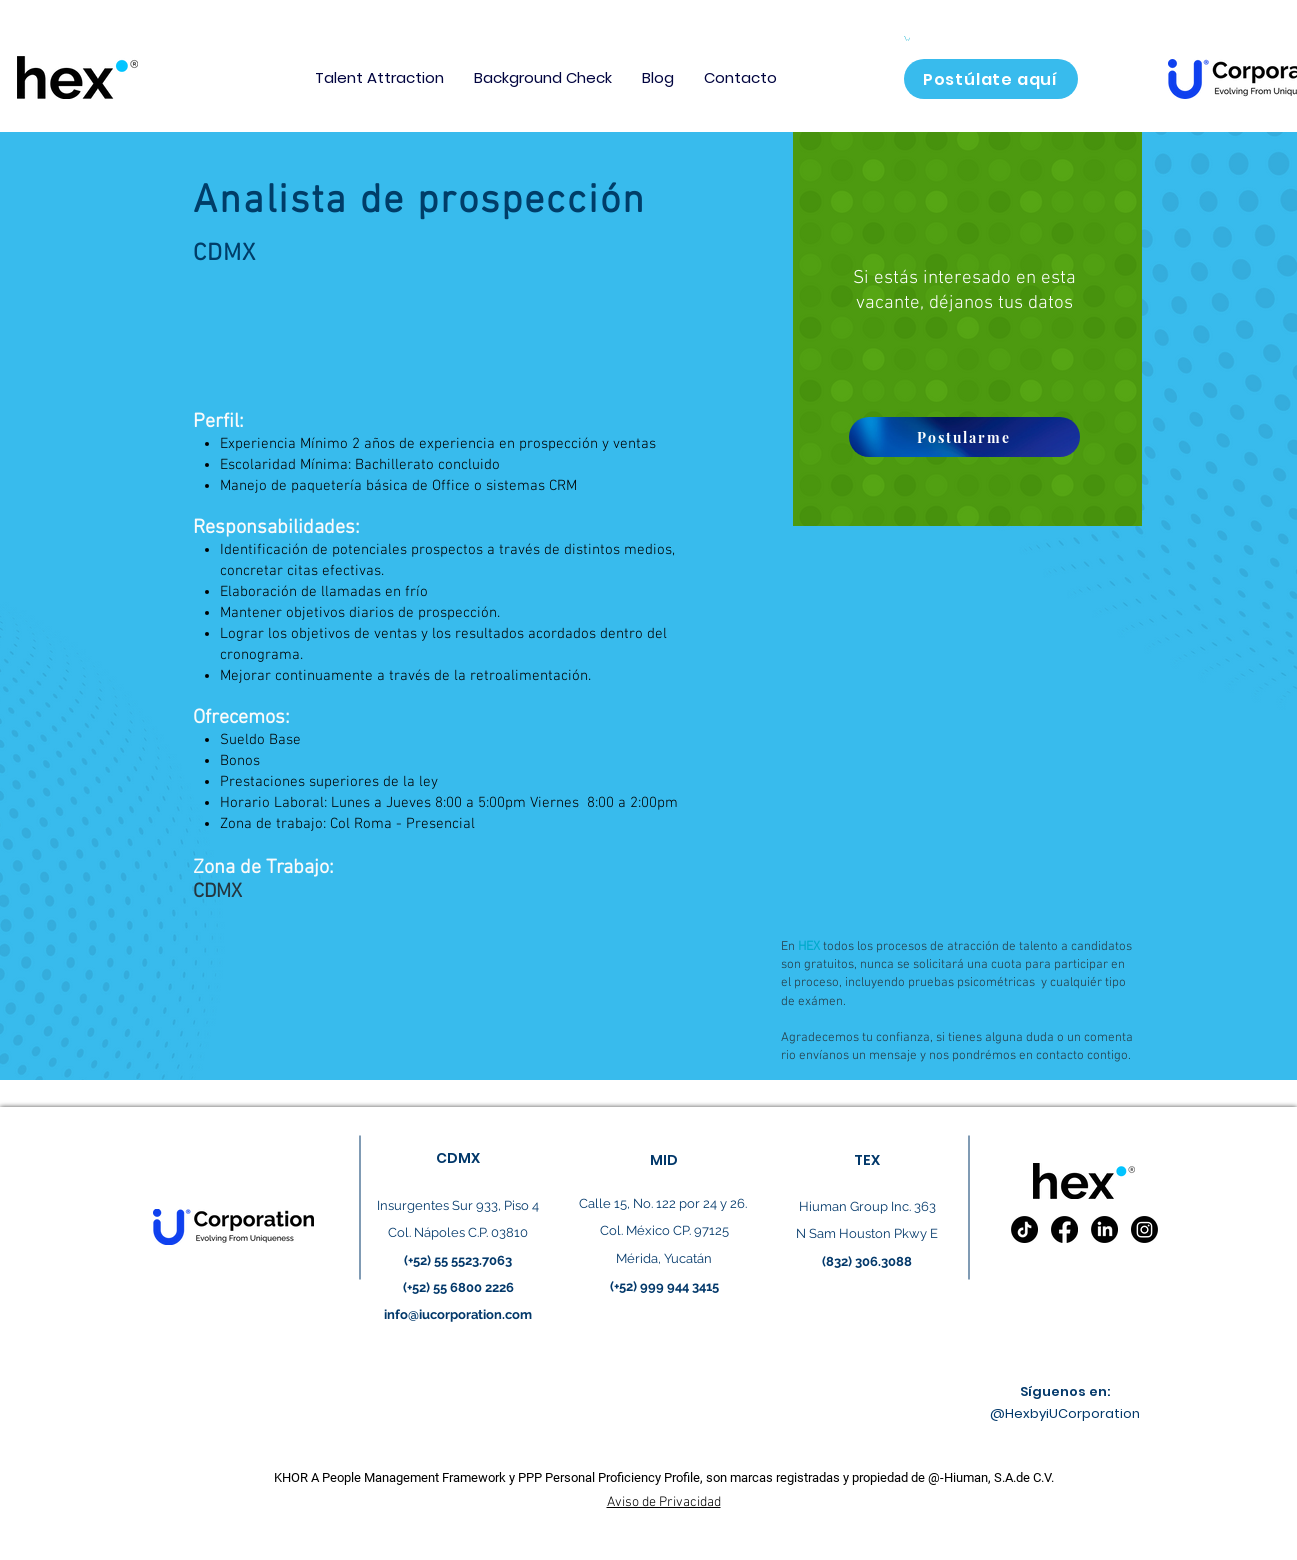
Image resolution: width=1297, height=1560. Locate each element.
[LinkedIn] (1104, 1229)
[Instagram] (1144, 1229)
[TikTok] (1024, 1229)
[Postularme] (964, 437)
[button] (907, 38)
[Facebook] (1064, 1229)
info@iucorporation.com (458, 1314)
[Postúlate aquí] (991, 79)
